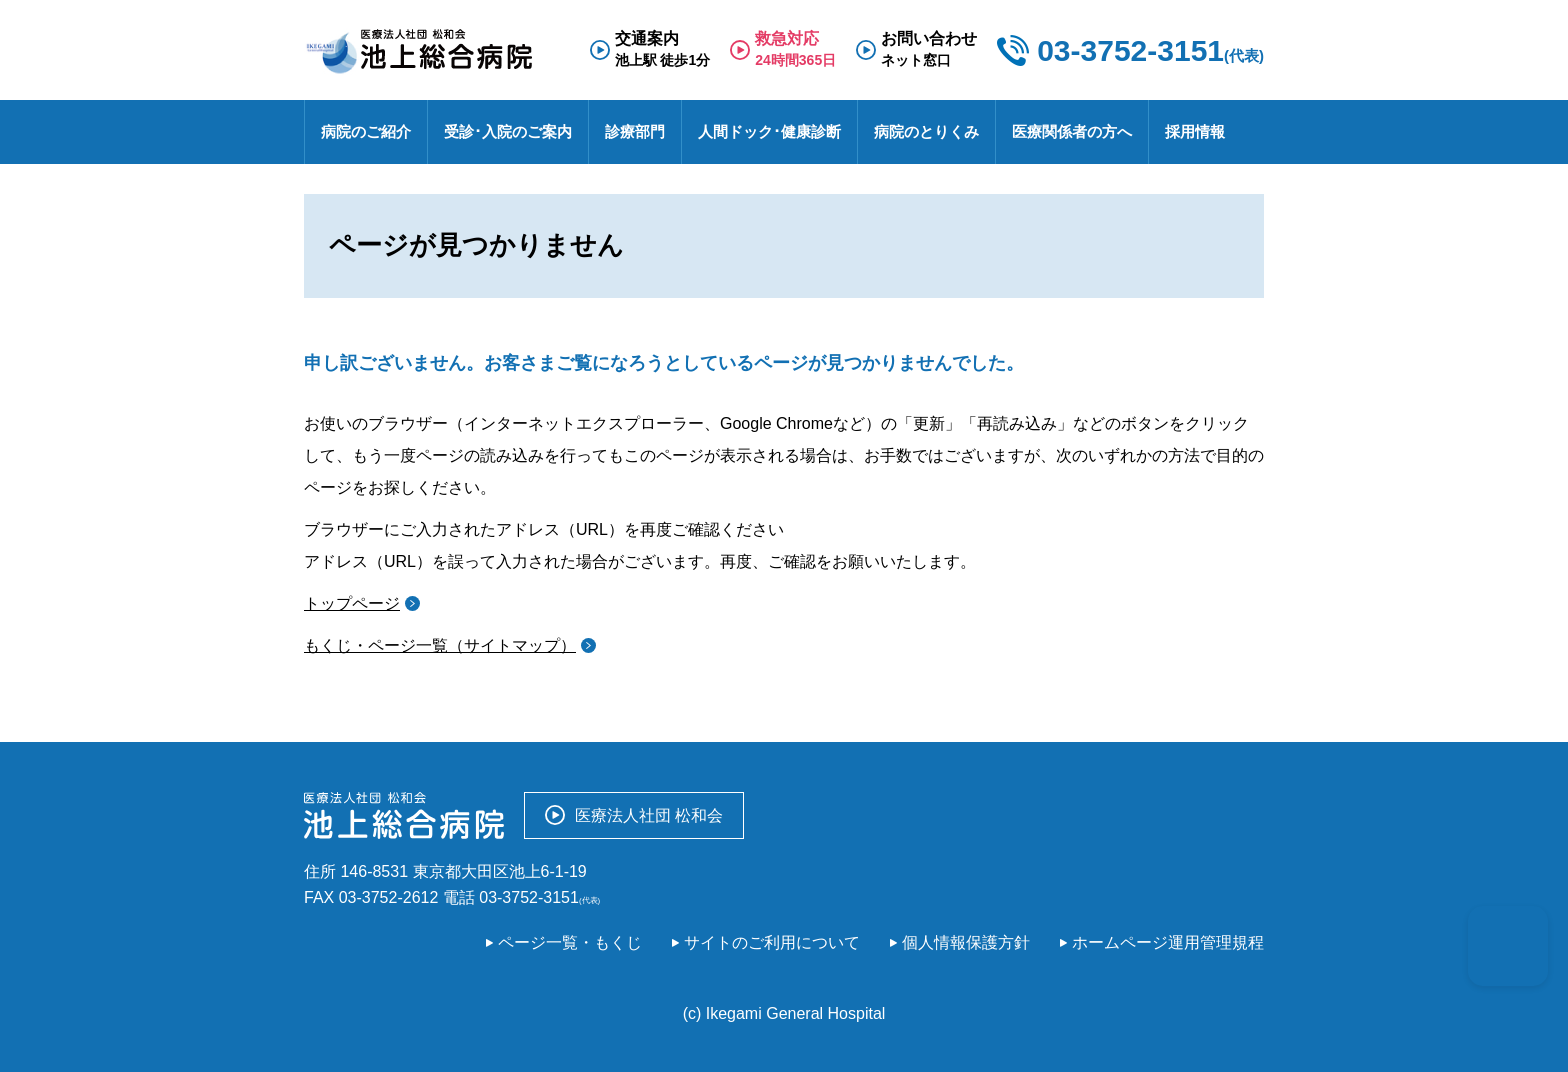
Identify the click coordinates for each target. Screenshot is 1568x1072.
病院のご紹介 (366, 131)
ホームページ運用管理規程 (1168, 942)
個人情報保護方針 (966, 942)
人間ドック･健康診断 (769, 131)
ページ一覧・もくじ (570, 942)
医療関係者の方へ (1072, 131)
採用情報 (1195, 131)
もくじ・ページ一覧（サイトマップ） (440, 645)
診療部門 (635, 131)
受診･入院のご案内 (508, 131)
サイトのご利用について (772, 942)
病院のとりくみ (926, 131)
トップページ (352, 603)
